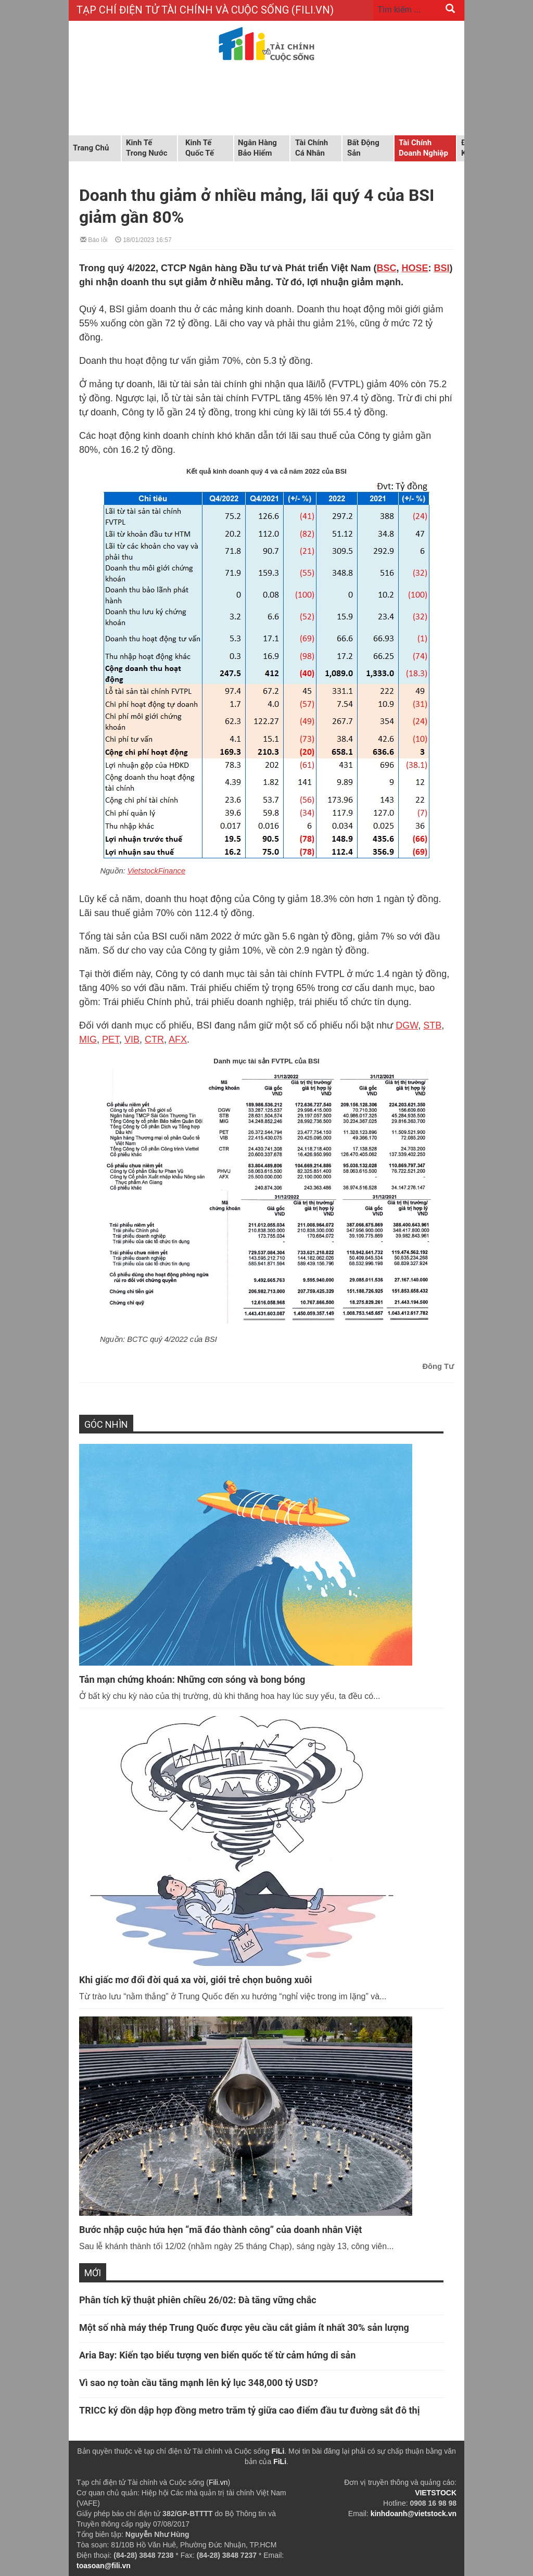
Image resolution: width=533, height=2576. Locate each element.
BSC (386, 268)
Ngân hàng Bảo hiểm (257, 148)
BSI (441, 268)
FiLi (277, 2451)
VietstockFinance (156, 871)
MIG (88, 1039)
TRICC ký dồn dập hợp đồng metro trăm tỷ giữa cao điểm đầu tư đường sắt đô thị (249, 2410)
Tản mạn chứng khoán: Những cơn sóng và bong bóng (192, 1679)
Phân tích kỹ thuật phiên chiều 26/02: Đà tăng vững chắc (197, 2299)
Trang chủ (91, 148)
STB (432, 1025)
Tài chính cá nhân (311, 148)
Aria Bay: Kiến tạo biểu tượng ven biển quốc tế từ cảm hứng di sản (217, 2355)
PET (110, 1039)
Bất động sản (363, 148)
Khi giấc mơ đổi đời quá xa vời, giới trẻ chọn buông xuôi (195, 1979)
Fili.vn (218, 2482)
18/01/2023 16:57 (143, 239)
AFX (178, 1039)
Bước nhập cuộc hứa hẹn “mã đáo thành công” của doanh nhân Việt (220, 2229)
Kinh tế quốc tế (199, 148)
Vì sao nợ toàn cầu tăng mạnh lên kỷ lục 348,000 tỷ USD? (198, 2382)
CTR (154, 1039)
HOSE (414, 268)
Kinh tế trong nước (146, 148)
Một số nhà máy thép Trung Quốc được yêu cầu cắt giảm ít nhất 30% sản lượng (244, 2327)
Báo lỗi (93, 239)
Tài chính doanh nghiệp (423, 148)
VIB (131, 1039)
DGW (407, 1025)
